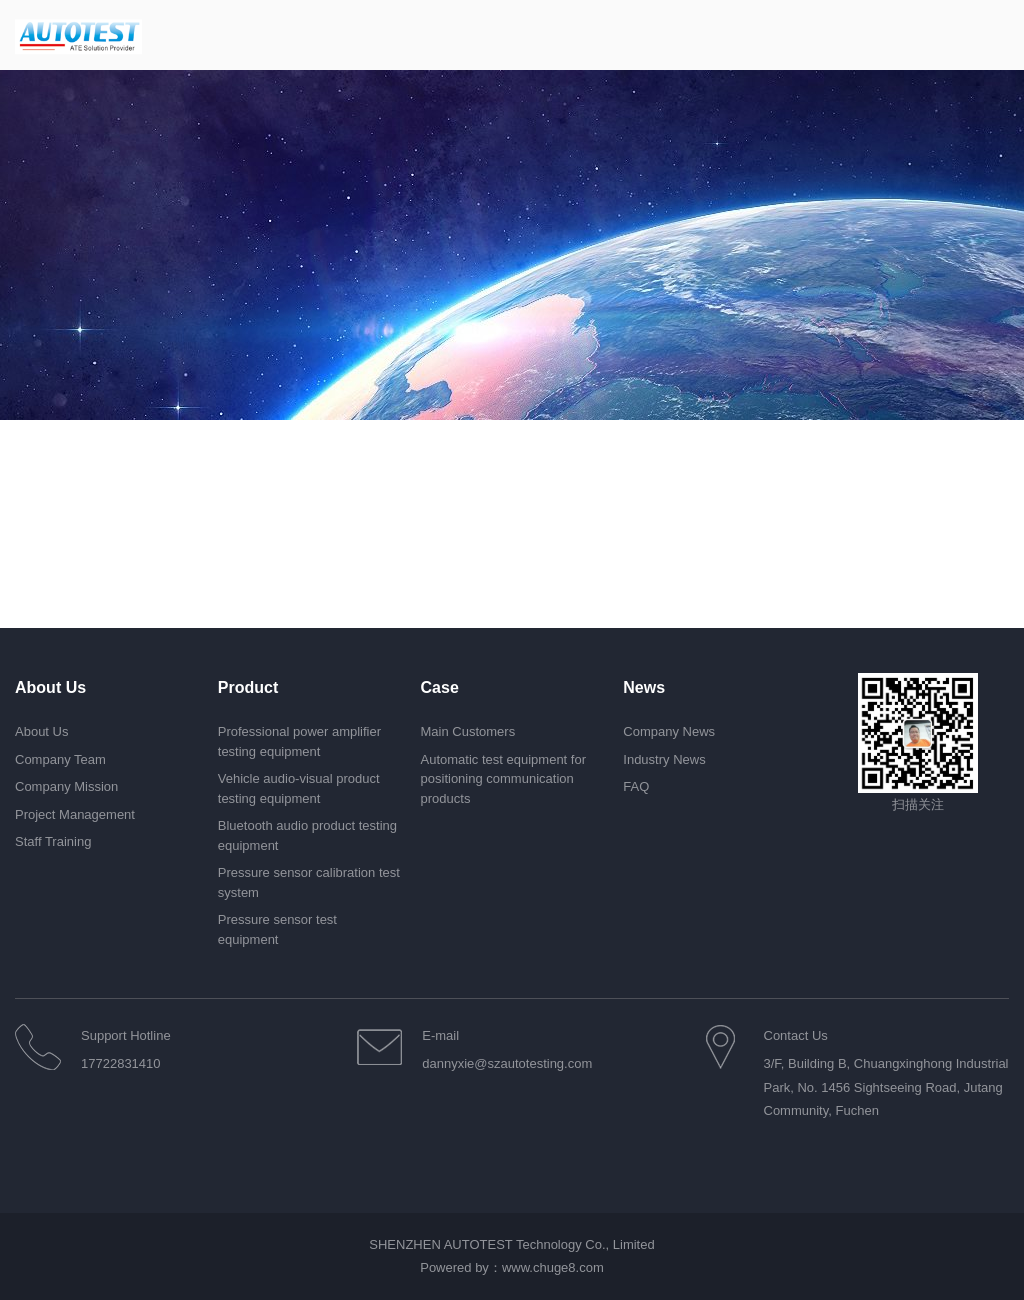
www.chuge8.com (553, 1267)
